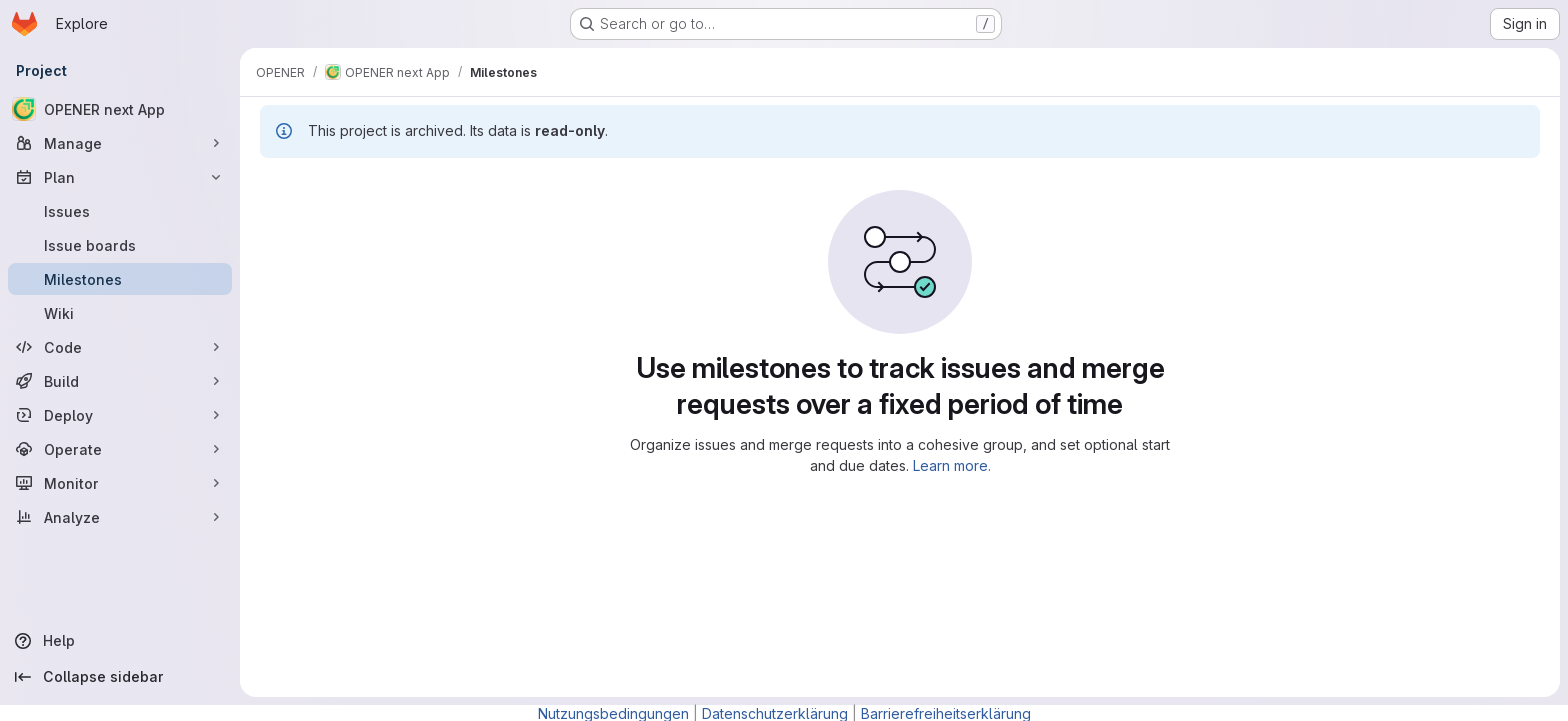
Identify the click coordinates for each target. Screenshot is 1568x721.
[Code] (120, 347)
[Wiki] (120, 313)
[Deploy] (120, 415)
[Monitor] (120, 483)
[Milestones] (120, 279)
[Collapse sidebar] (120, 677)
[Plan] (120, 177)
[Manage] (120, 143)
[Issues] (120, 211)
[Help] (120, 641)
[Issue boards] (120, 245)
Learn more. (952, 465)
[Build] (120, 381)
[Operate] (120, 449)
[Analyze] (120, 517)
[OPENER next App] (120, 109)
